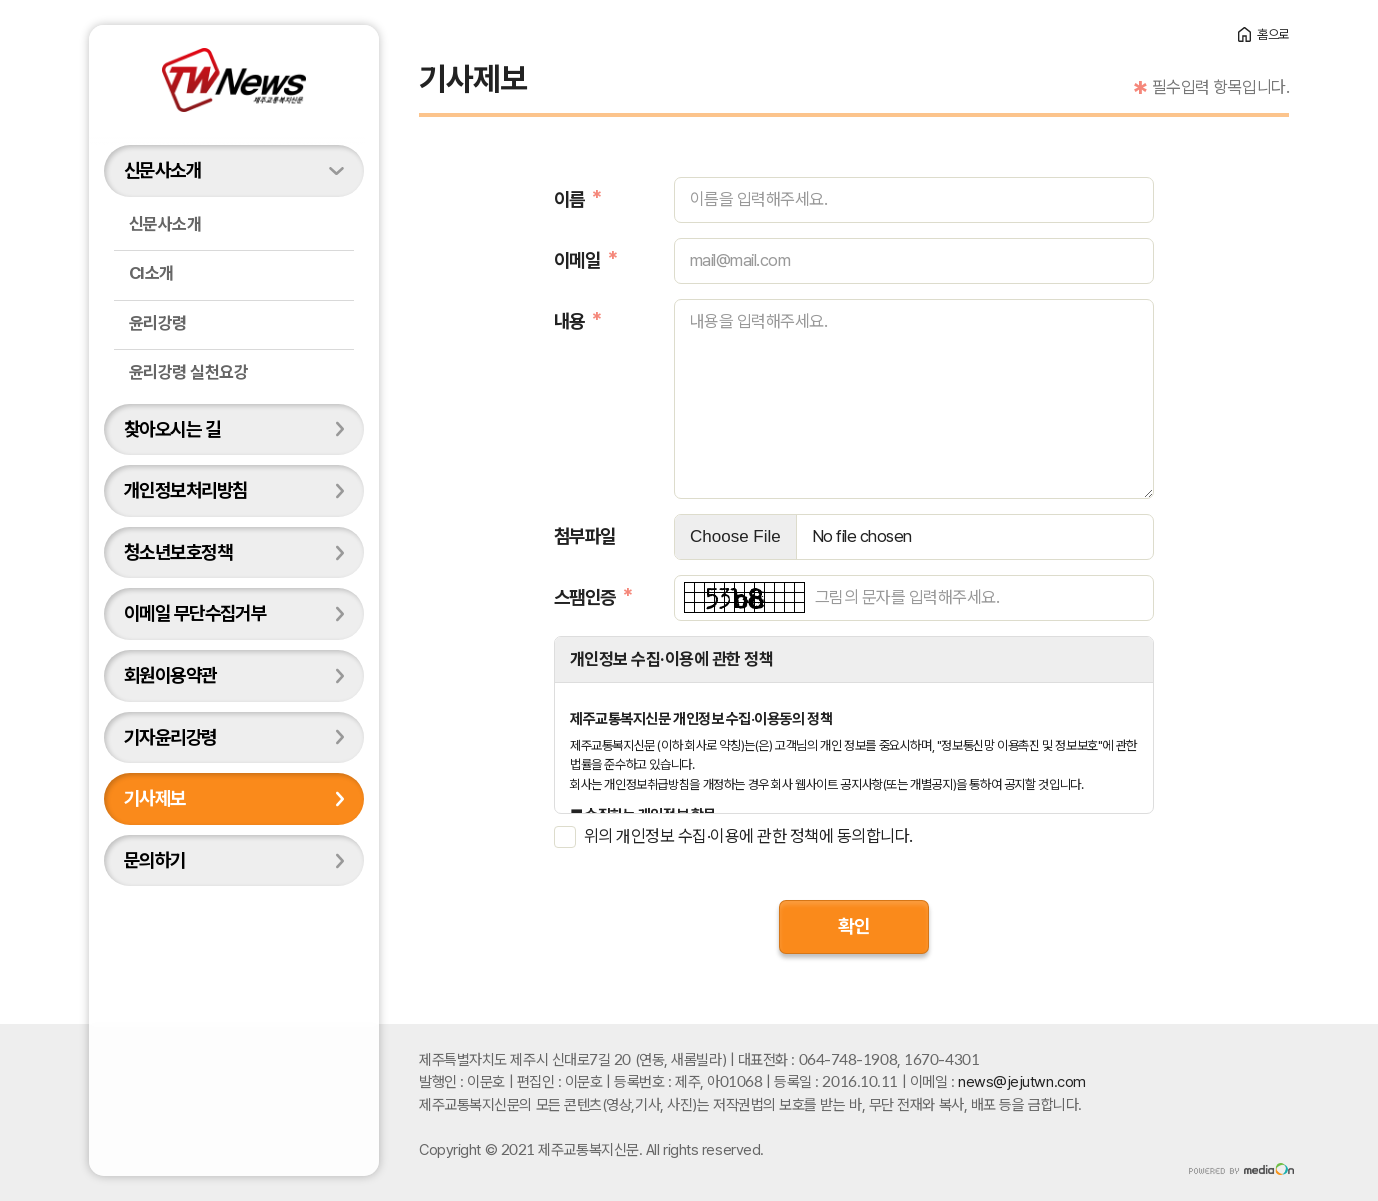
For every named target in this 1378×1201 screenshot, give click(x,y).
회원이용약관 (170, 675)
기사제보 (155, 798)
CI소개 (151, 273)
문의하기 (155, 860)
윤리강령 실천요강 (188, 372)
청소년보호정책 (178, 552)
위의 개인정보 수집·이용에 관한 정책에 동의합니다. (748, 836)
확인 (854, 926)
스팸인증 (585, 597)
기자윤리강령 (170, 737)
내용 (569, 321)
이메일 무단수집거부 (195, 613)
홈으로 (1273, 34)
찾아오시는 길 (172, 429)
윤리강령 (158, 323)
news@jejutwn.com (1022, 1082)
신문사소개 (162, 170)
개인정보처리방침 (185, 490)
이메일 (577, 260)
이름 (569, 199)
